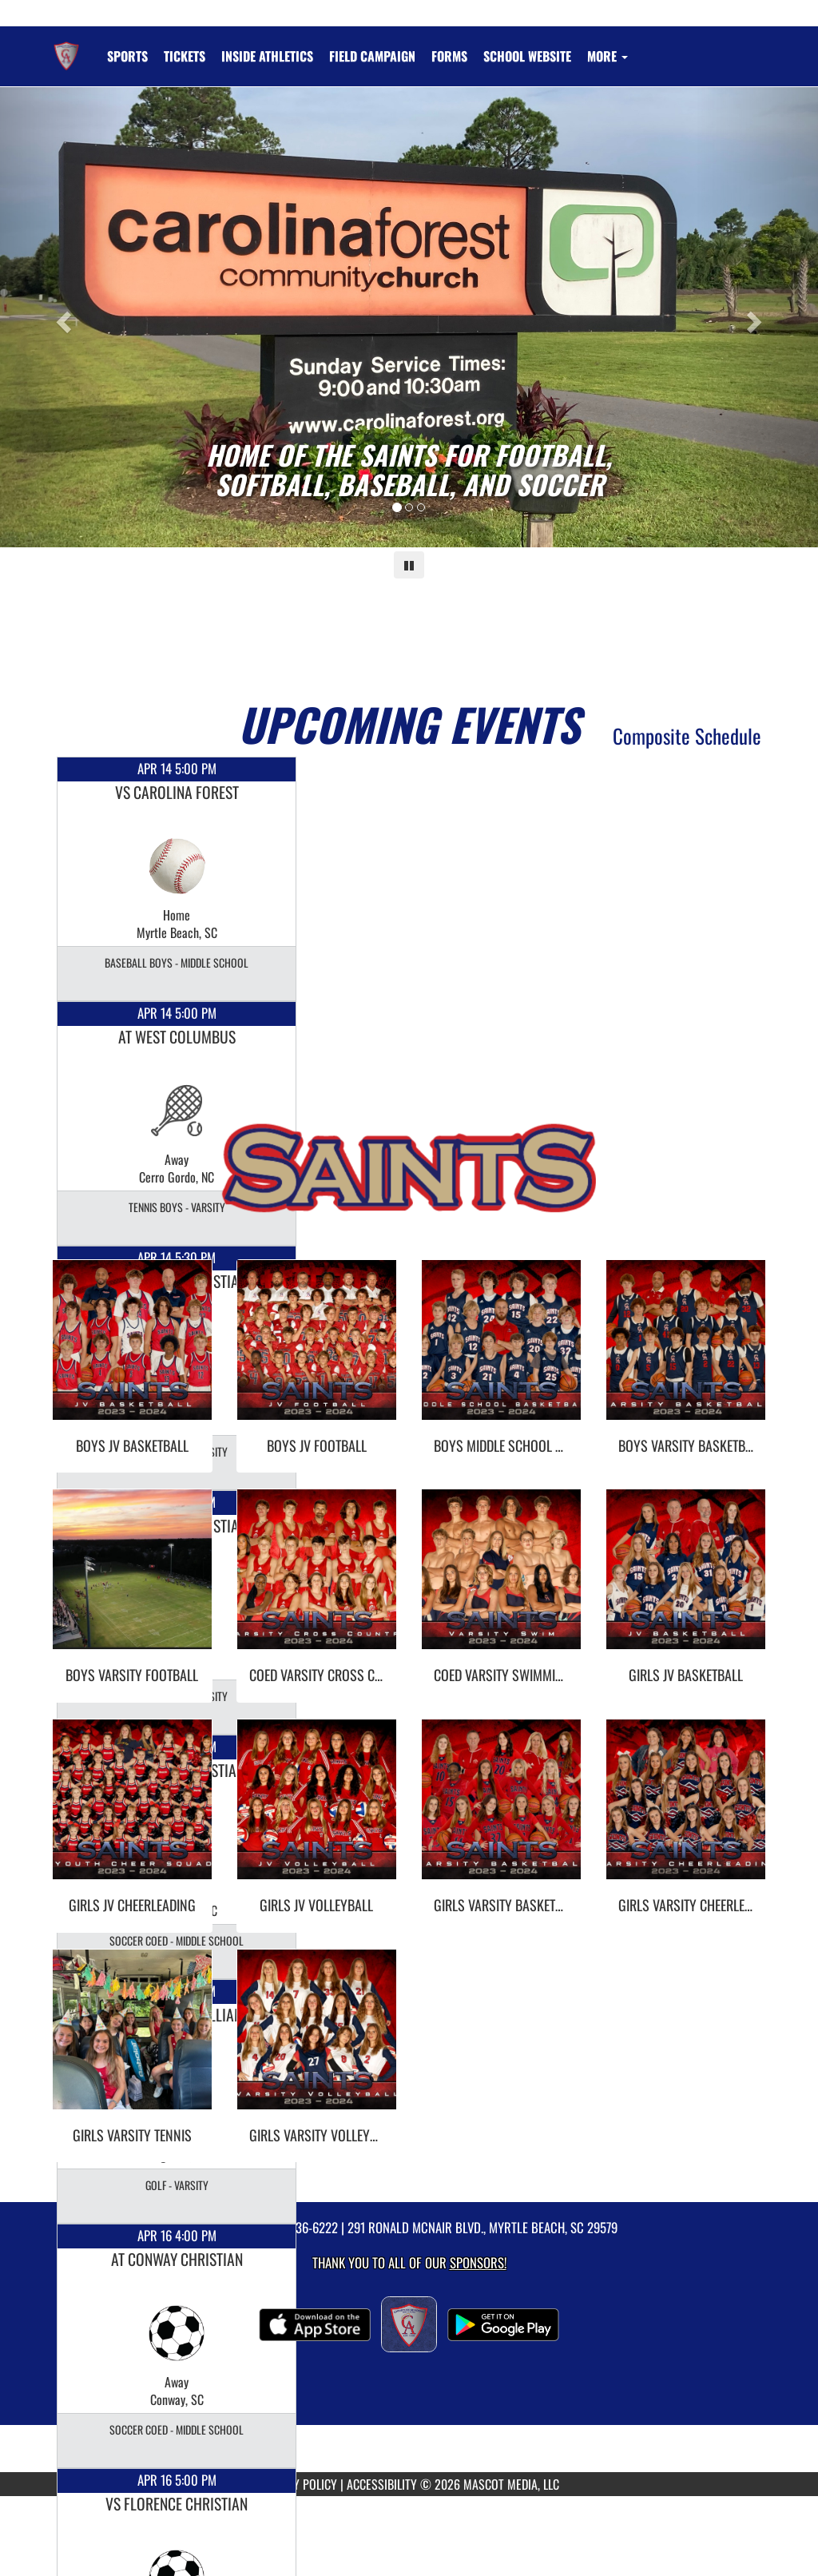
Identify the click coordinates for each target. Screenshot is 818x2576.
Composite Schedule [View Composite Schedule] (687, 735)
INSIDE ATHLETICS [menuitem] (267, 56)
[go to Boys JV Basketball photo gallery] (132, 1352)
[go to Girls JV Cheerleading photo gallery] (132, 1811)
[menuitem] (184, 55)
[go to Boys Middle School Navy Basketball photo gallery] (501, 1352)
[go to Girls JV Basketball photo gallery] (685, 1581)
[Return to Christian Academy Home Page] (66, 46)
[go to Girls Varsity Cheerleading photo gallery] (685, 1811)
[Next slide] (756, 317)
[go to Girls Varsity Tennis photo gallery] (132, 2041)
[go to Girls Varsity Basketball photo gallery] (501, 1811)
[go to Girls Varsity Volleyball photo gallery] (316, 2041)
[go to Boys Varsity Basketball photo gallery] (685, 1352)
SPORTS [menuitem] (127, 56)
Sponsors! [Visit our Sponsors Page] (478, 2262)
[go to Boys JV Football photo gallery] (316, 1352)
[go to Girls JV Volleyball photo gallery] (316, 1811)
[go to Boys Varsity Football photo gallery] (132, 1581)
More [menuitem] (607, 56)
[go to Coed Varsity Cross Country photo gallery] (316, 1581)
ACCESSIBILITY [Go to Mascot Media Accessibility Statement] (382, 2484)
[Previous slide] (61, 317)
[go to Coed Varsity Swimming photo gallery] (501, 1581)
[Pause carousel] (409, 564)
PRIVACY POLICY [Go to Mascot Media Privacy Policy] (298, 2484)
